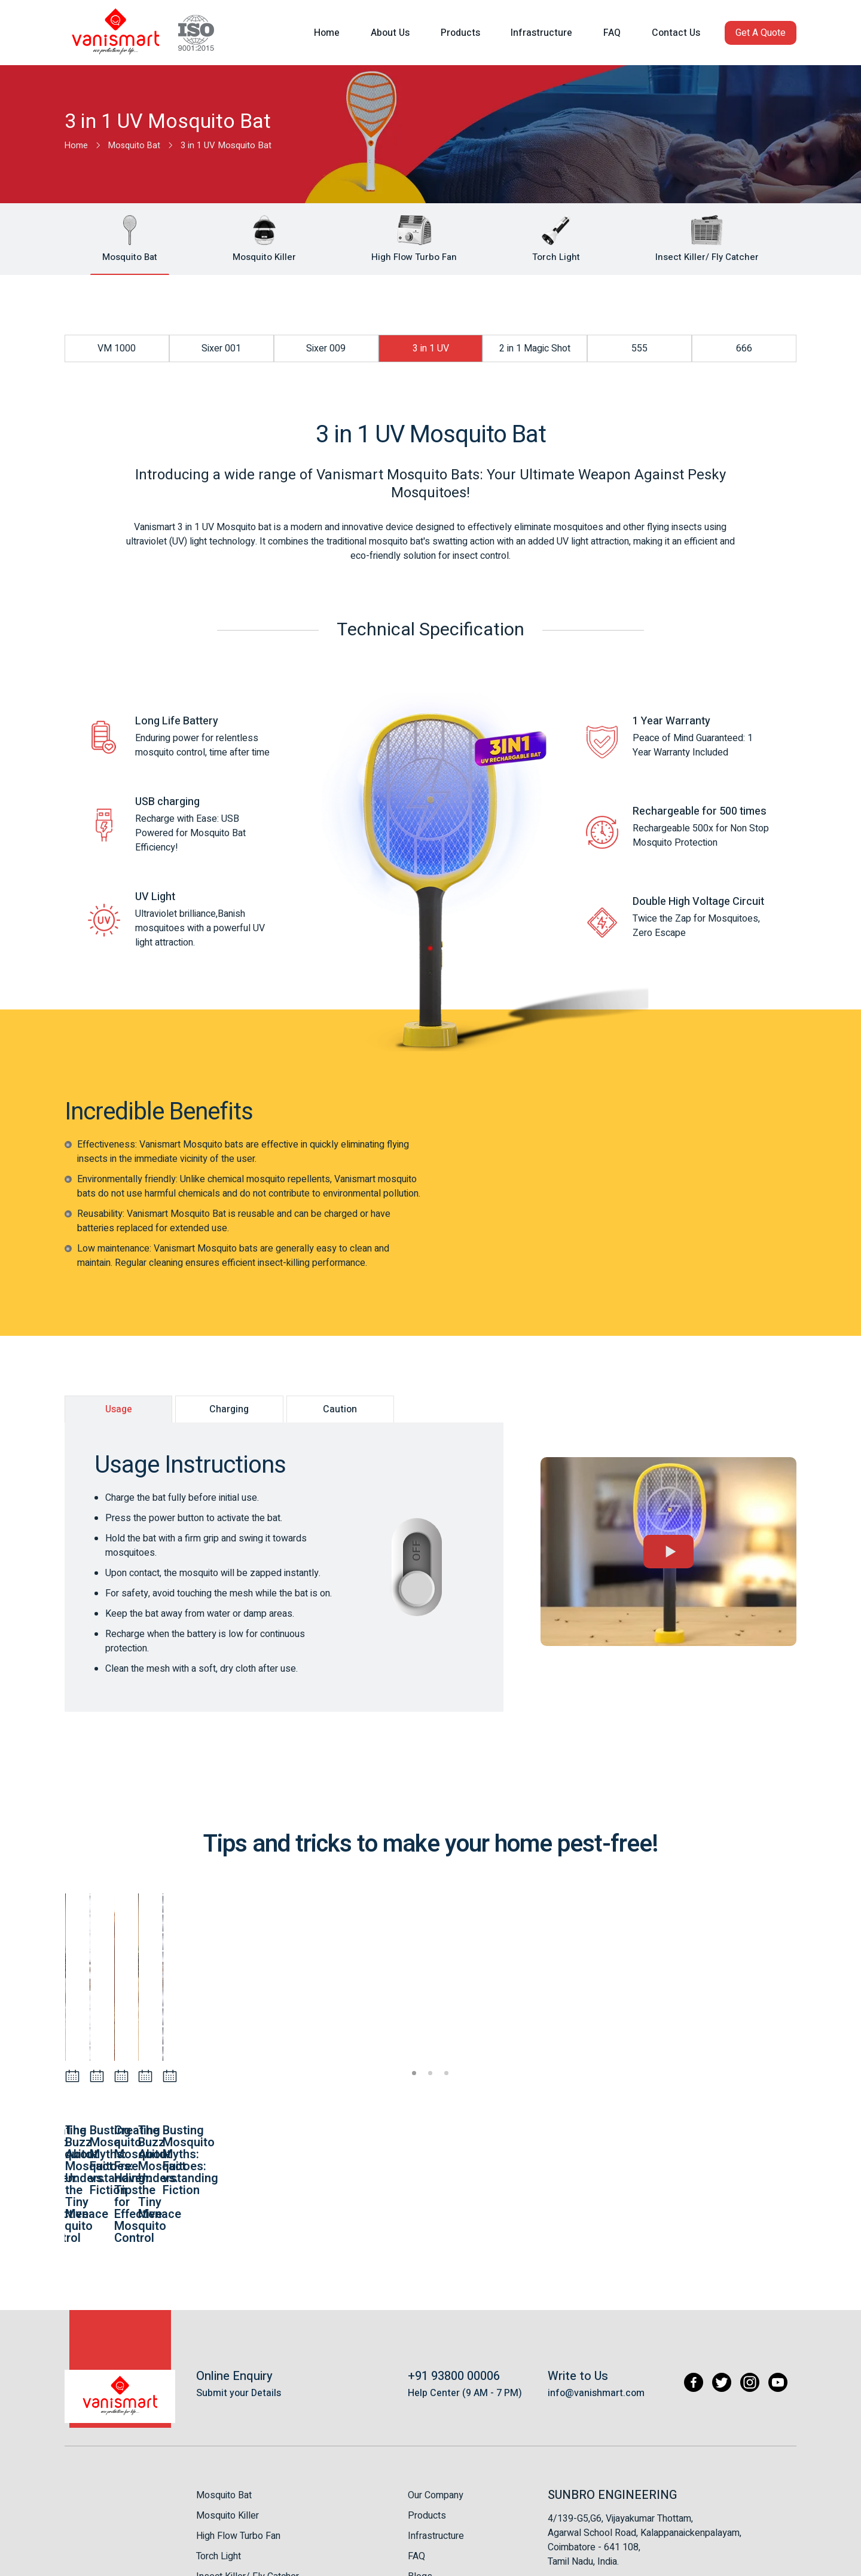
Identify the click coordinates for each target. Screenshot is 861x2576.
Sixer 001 (221, 348)
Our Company (435, 2376)
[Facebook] (687, 2263)
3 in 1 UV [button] (431, 348)
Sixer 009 (326, 348)
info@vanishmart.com (596, 2273)
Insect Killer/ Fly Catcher (247, 2457)
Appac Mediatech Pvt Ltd (749, 2561)
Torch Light (218, 2437)
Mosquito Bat (224, 2376)
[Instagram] (747, 2263)
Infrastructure (436, 2416)
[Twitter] (717, 2263)
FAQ (416, 2437)
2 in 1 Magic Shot (534, 348)
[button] (760, 30)
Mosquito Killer (227, 2396)
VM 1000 (116, 348)
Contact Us (430, 2498)
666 (744, 348)
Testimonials (434, 2477)
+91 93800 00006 (454, 2256)
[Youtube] (777, 2263)
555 (639, 348)
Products (427, 2396)
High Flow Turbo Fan (238, 2416)
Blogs (420, 2457)
